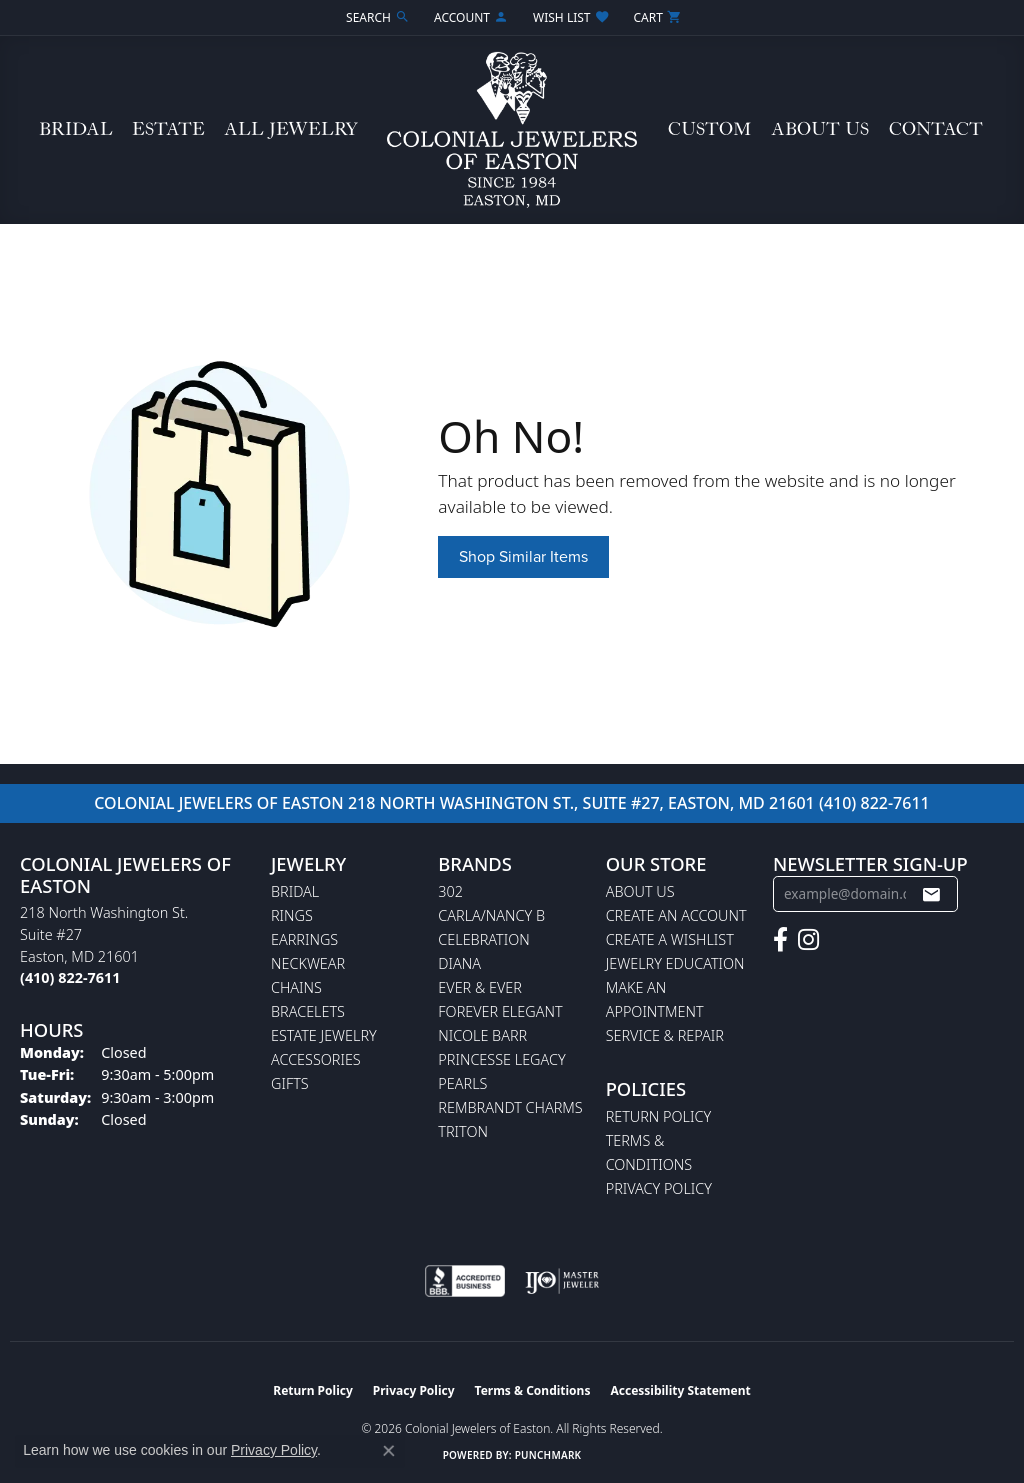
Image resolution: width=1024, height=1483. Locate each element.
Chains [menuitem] (296, 987)
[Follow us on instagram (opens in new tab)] (808, 940)
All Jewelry (291, 129)
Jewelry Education (675, 963)
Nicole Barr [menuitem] (482, 1035)
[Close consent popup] (389, 1451)
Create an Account (676, 915)
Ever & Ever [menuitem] (480, 987)
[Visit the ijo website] (562, 1281)
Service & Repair (665, 1035)
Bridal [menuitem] (295, 891)
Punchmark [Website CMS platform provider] (548, 1455)
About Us (820, 129)
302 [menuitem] (450, 891)
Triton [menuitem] (463, 1131)
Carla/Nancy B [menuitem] (491, 915)
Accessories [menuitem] (316, 1059)
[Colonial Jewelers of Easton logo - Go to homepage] (512, 130)
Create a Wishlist (670, 939)
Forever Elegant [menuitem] (500, 1011)
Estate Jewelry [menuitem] (324, 1035)
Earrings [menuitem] (304, 939)
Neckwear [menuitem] (308, 963)
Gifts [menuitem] (290, 1083)
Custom (709, 129)
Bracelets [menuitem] (308, 1011)
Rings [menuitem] (292, 915)
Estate (168, 129)
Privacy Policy (659, 1188)
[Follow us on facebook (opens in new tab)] (780, 940)
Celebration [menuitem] (483, 939)
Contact (936, 129)
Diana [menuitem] (459, 963)
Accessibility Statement (680, 1390)
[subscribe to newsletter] (931, 894)
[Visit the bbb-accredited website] (465, 1281)
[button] (376, 17)
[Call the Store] (70, 977)
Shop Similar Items (523, 556)
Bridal (76, 129)
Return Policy (659, 1116)
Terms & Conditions (533, 1390)
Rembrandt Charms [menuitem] (510, 1107)
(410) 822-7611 (874, 803)
